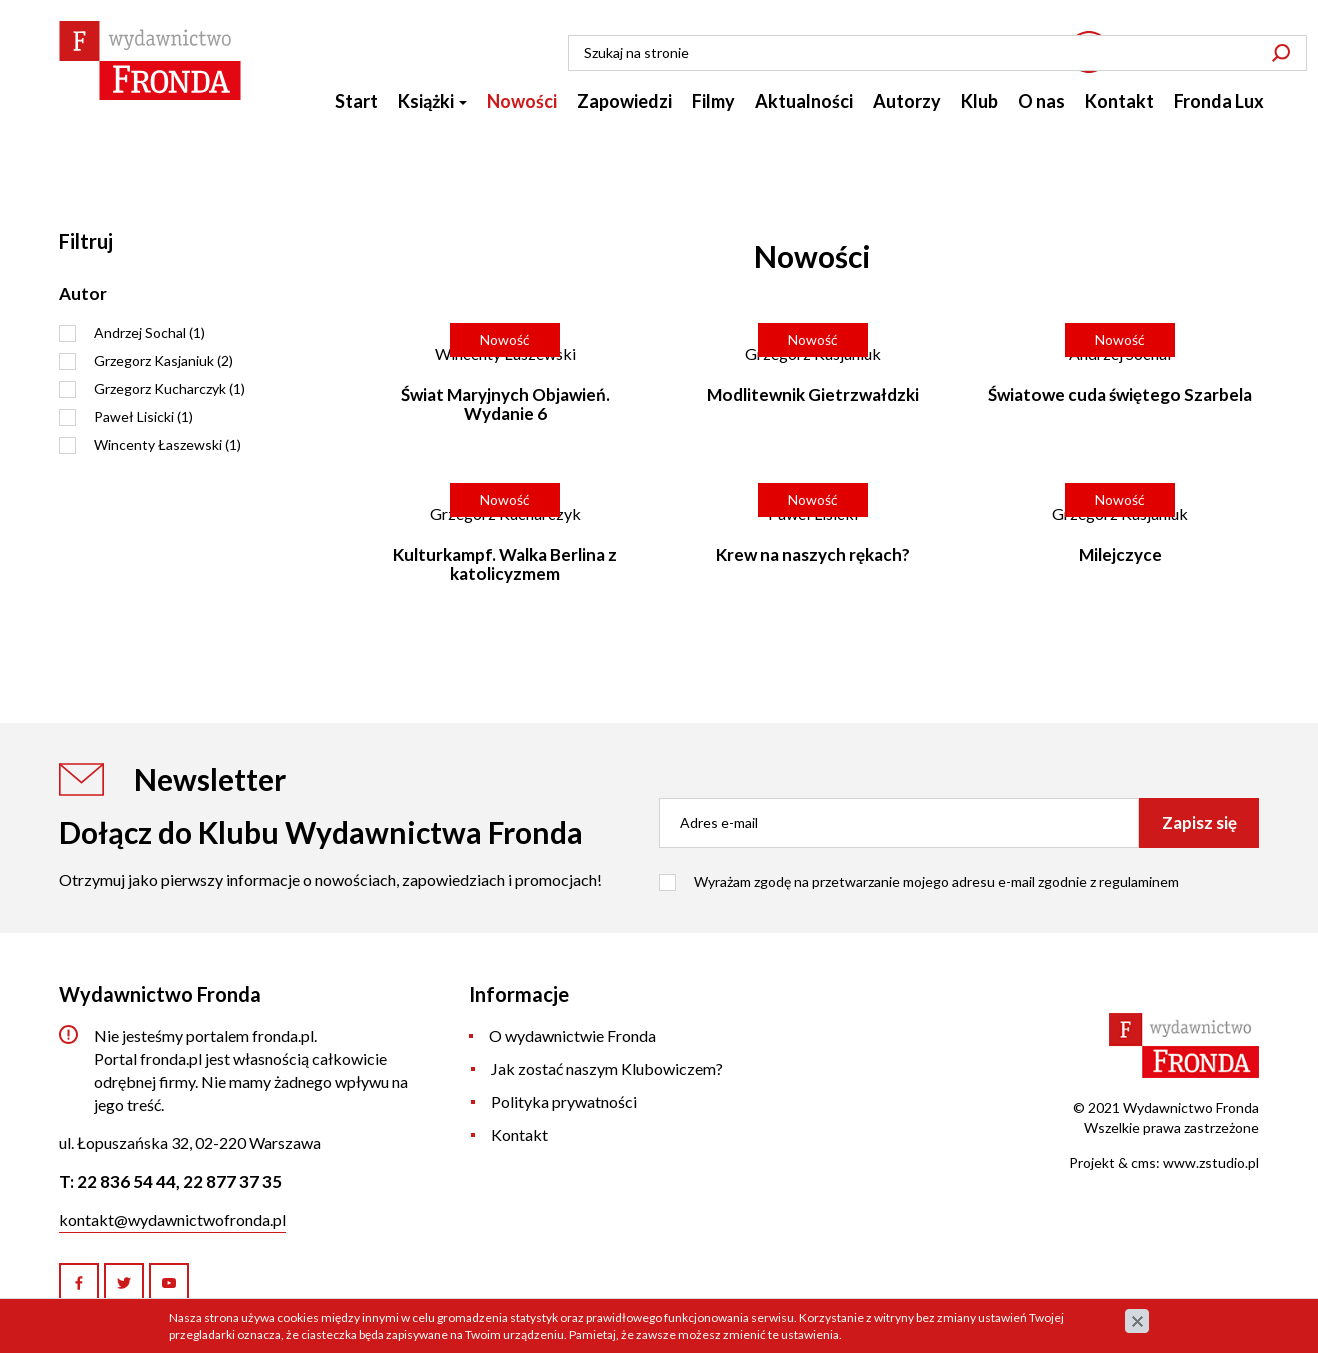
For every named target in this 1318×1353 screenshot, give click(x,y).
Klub (979, 110)
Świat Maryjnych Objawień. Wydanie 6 (505, 404)
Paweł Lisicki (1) (143, 416)
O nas (1041, 110)
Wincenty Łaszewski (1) (167, 444)
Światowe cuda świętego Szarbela (1120, 394)
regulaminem (1139, 881)
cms (1143, 1162)
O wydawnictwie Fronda (572, 1035)
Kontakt (1119, 110)
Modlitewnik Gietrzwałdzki (813, 394)
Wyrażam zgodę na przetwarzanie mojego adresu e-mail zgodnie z (936, 881)
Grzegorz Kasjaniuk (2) (163, 360)
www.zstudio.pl (1211, 1162)
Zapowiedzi (624, 110)
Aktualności (804, 110)
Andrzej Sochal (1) (149, 332)
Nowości (522, 110)
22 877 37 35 (232, 1181)
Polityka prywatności (564, 1101)
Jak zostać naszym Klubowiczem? (607, 1068)
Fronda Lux (1219, 110)
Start (356, 110)
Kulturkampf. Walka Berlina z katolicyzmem (505, 564)
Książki (432, 110)
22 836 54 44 (1177, 61)
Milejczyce (1120, 554)
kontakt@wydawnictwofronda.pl (172, 1219)
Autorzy (907, 110)
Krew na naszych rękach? (813, 554)
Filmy (713, 110)
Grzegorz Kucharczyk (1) (169, 388)
